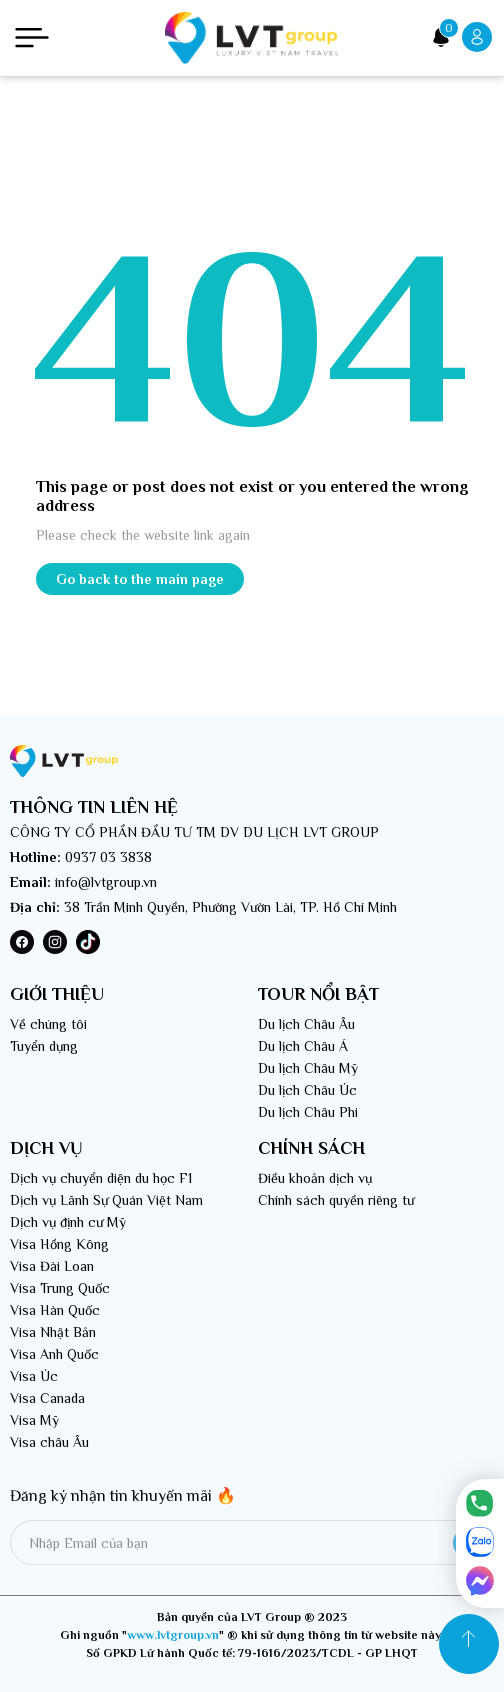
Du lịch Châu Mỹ (308, 1068)
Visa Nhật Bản (53, 1332)
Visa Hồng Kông (59, 1244)
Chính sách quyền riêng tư (336, 1200)
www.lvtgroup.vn (173, 1635)
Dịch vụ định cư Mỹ (68, 1222)
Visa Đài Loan (52, 1266)
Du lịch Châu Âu (306, 1024)
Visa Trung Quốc (60, 1288)
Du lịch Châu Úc (307, 1090)
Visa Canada (47, 1398)
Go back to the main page (140, 579)
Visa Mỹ (34, 1420)
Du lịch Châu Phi (308, 1112)
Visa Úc (34, 1376)
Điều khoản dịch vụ (315, 1178)
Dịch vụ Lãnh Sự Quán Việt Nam (106, 1200)
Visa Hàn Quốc (55, 1310)
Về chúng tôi (48, 1024)
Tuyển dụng (44, 1046)
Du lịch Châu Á (303, 1046)
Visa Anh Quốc (54, 1354)
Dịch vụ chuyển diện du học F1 (101, 1178)
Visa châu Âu (49, 1442)
